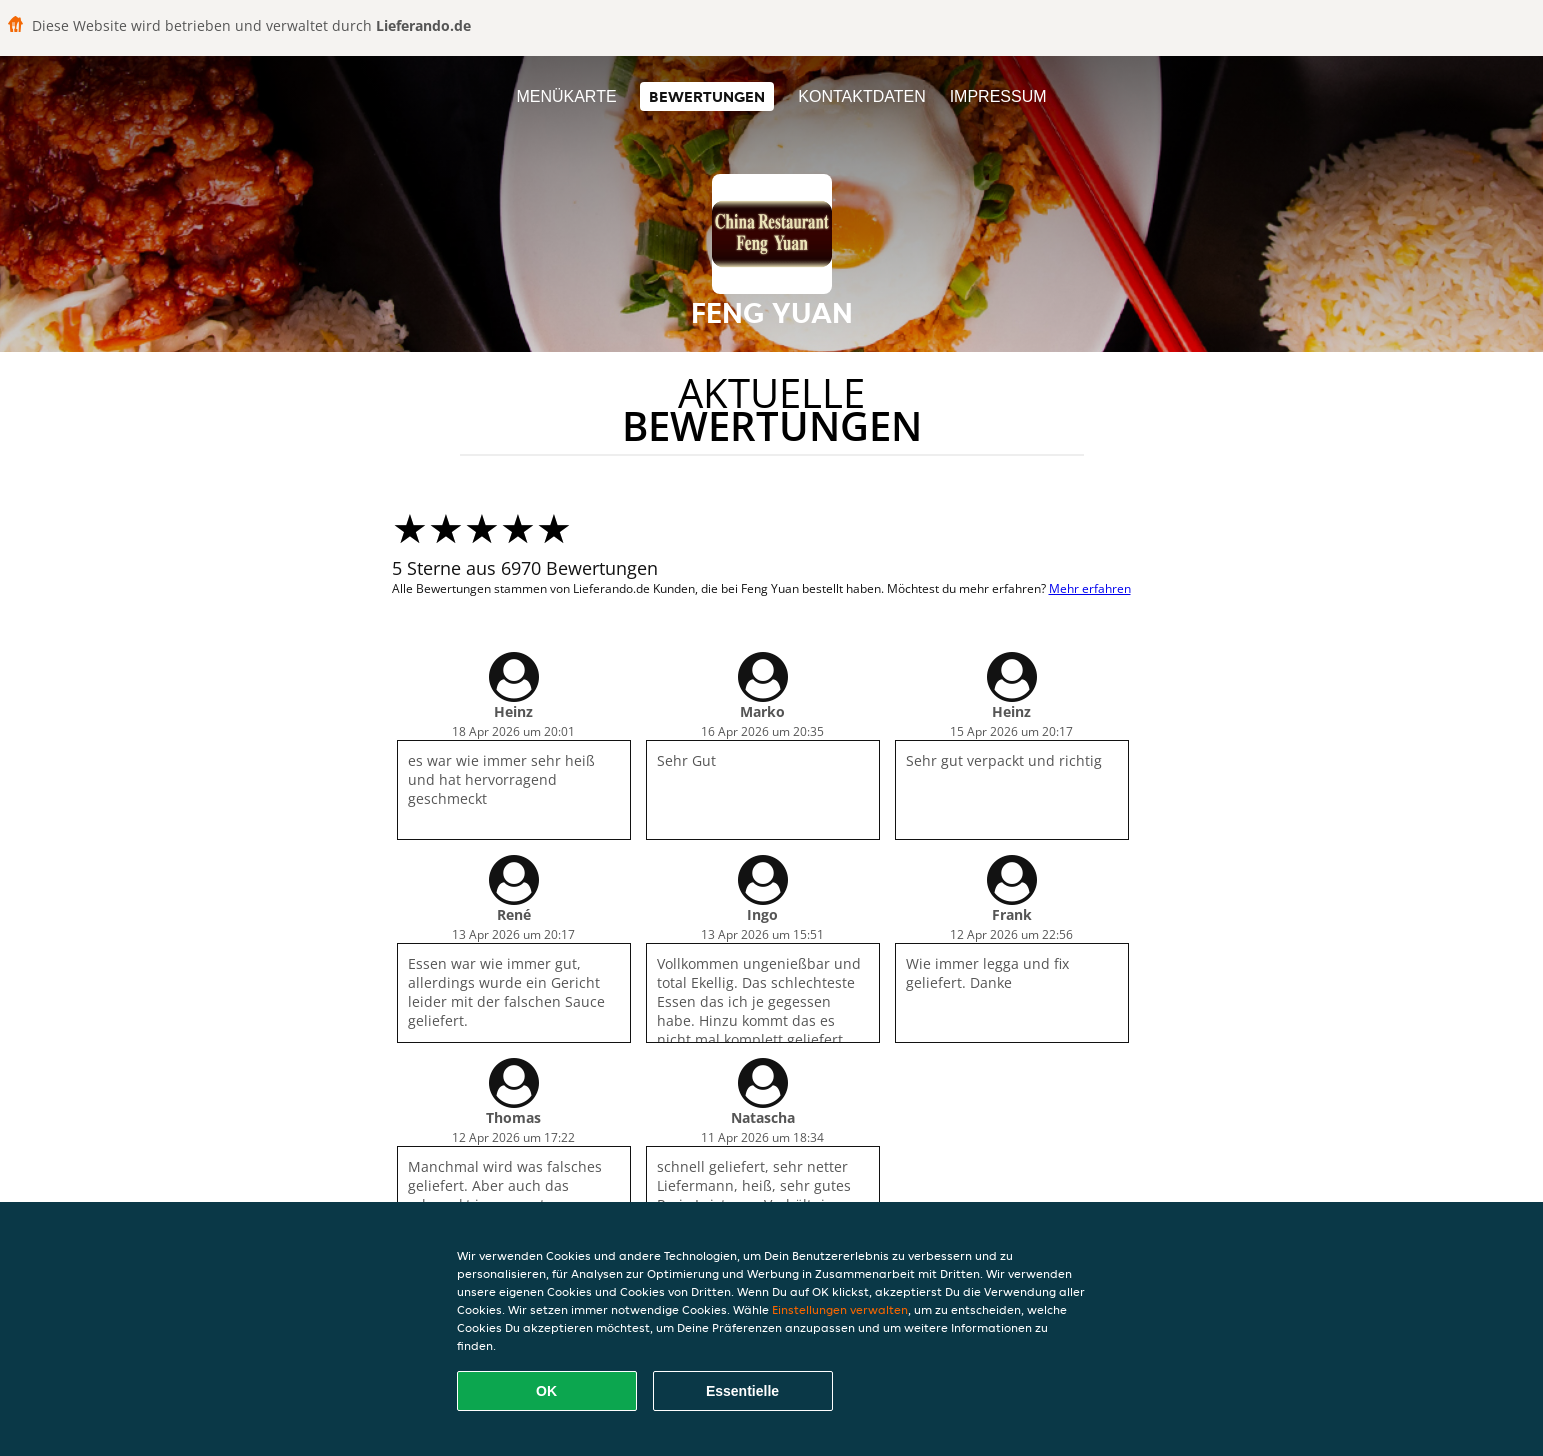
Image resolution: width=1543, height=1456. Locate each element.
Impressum (998, 96)
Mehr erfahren (1090, 588)
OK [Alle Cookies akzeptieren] (546, 1391)
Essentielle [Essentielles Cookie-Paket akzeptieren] (742, 1391)
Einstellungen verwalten (840, 1309)
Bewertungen (707, 96)
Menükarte (566, 96)
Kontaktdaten (861, 96)
